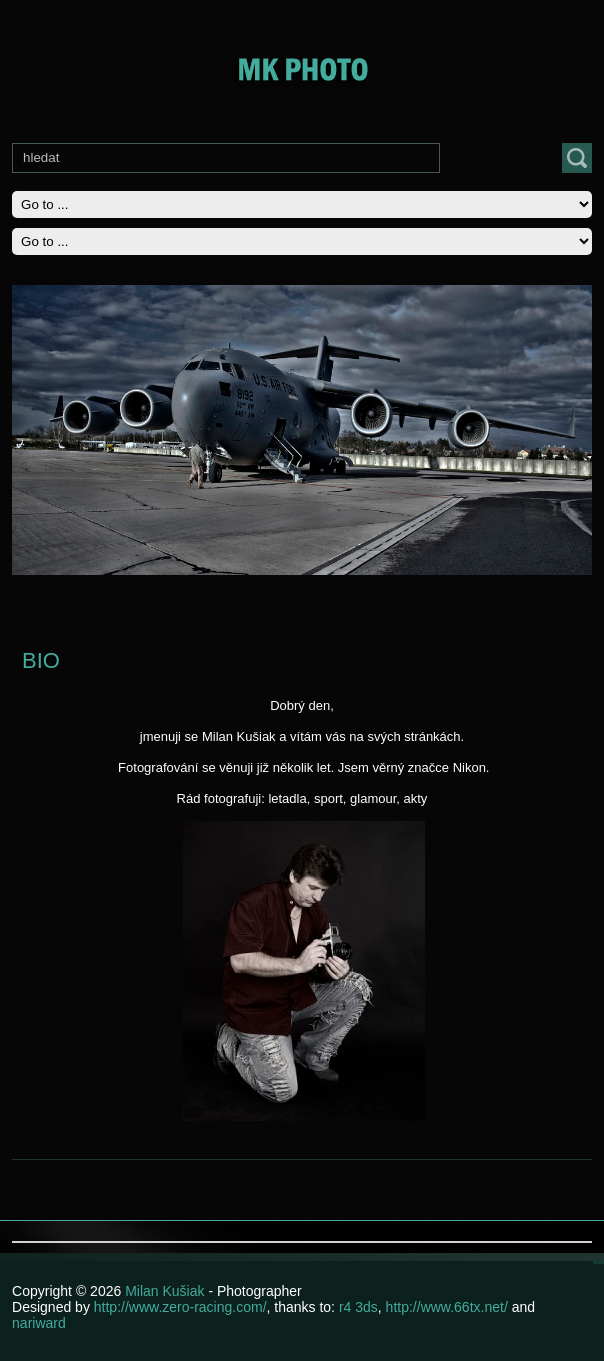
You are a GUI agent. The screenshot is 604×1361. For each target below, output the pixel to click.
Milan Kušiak (166, 1291)
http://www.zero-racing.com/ (180, 1307)
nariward (39, 1323)
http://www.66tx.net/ (447, 1307)
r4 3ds (358, 1307)
